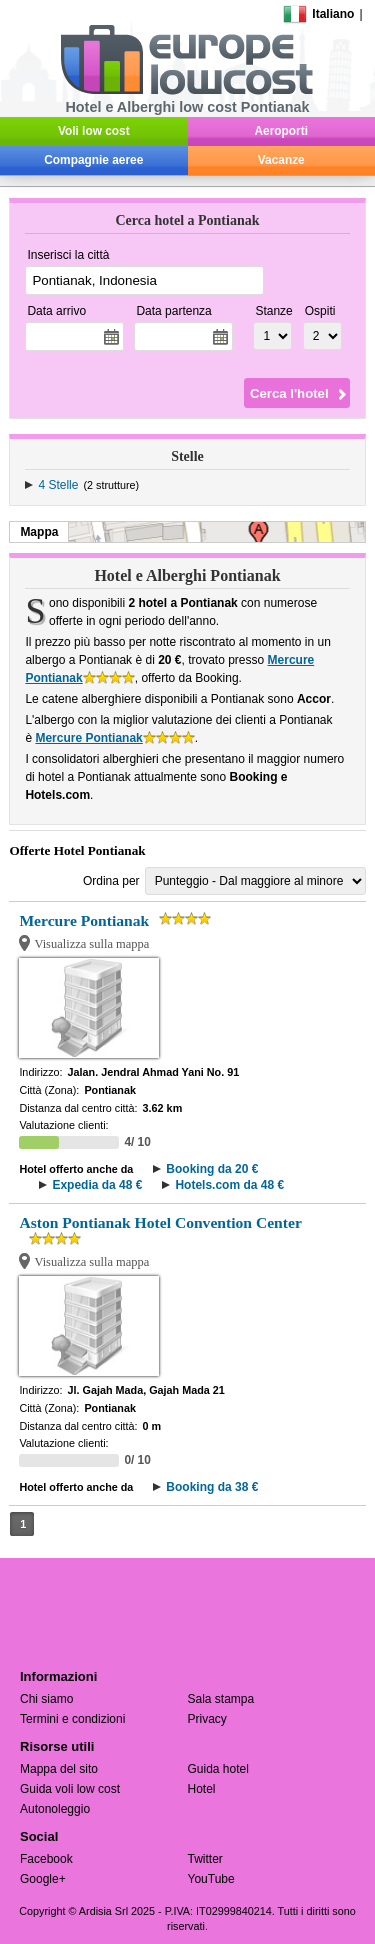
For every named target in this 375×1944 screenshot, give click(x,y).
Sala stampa (221, 1699)
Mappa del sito (59, 1769)
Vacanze (281, 160)
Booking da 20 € (212, 1169)
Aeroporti (281, 131)
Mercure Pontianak (88, 738)
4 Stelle (58, 485)
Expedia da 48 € (97, 1185)
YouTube (211, 1879)
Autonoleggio (55, 1809)
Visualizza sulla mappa (91, 944)
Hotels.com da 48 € (229, 1185)
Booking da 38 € (212, 1487)
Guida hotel (218, 1769)
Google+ (43, 1879)
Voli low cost (94, 131)
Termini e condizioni (72, 1719)
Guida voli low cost (70, 1789)
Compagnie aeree (93, 160)
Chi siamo (46, 1699)
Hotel (202, 1789)
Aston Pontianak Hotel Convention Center (160, 1222)
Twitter (205, 1859)
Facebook (46, 1859)
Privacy (207, 1719)
